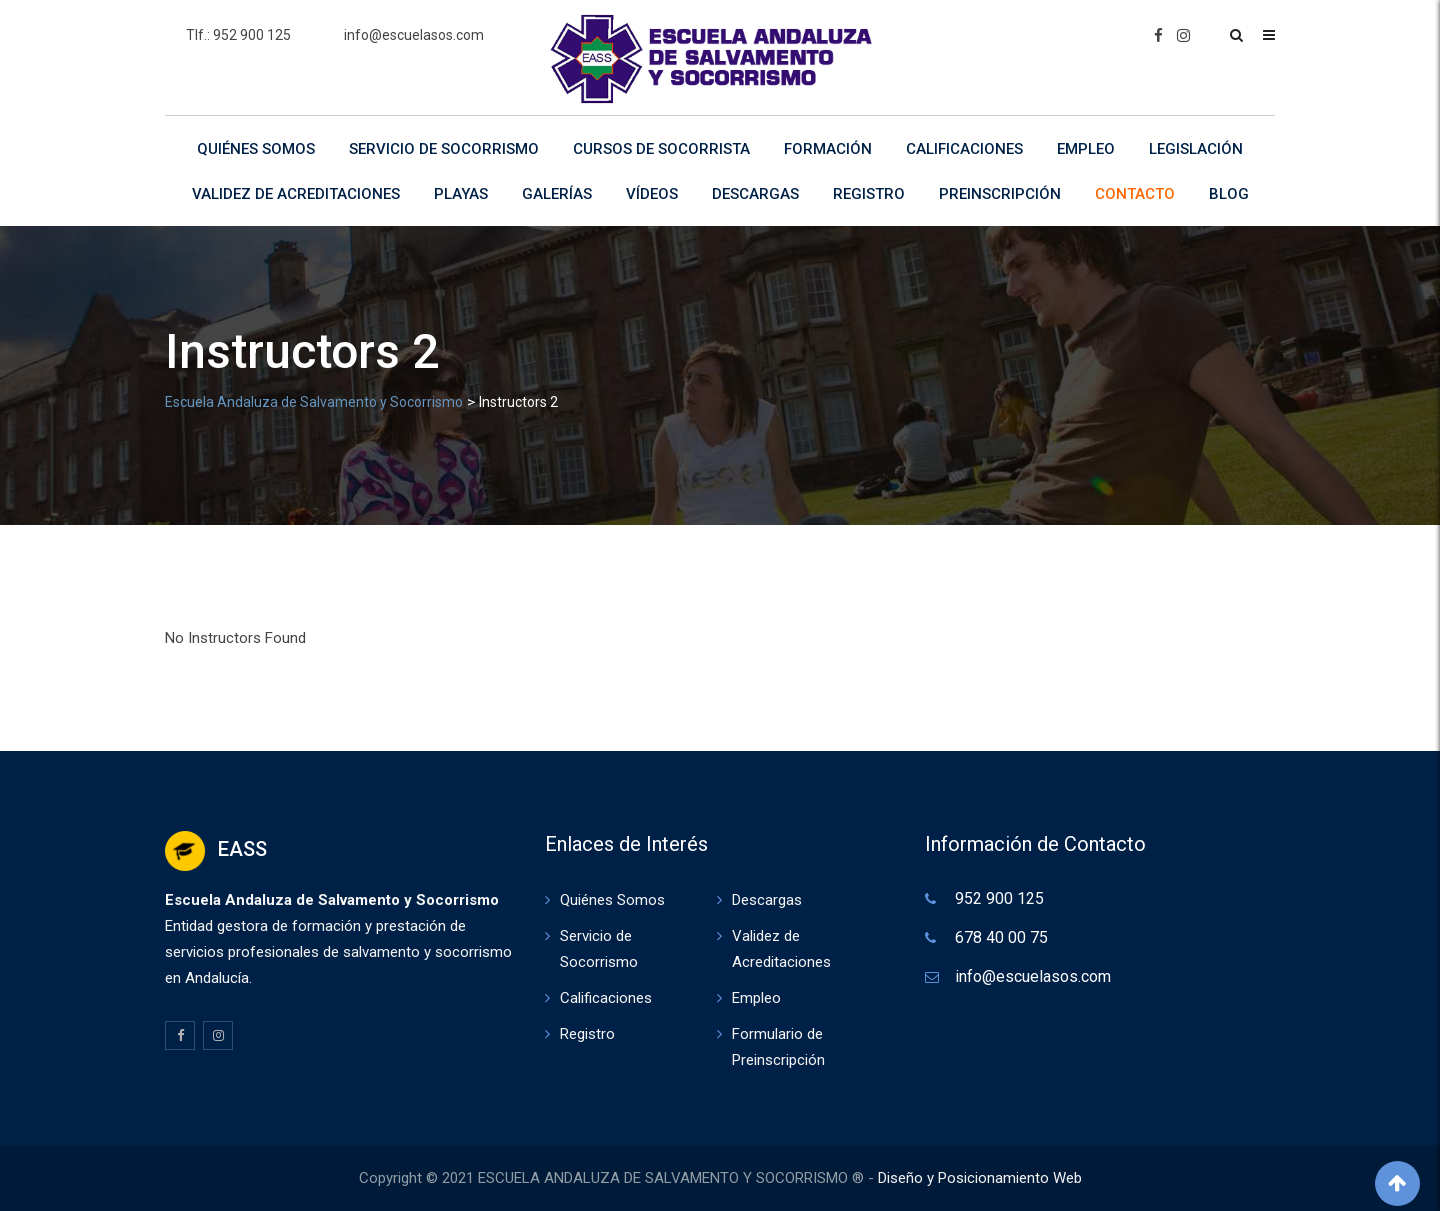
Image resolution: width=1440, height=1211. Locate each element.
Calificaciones (964, 149)
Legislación (1196, 149)
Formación (828, 149)
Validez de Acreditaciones (296, 194)
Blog (1229, 194)
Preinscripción (1000, 194)
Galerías (557, 194)
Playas (461, 194)
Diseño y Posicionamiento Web (980, 1178)
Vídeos (652, 194)
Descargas (755, 194)
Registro (869, 194)
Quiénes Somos (256, 149)
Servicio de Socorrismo (444, 149)
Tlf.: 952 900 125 (238, 35)
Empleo (1086, 149)
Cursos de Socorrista (661, 149)
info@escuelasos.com (414, 35)
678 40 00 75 (1001, 937)
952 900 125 (999, 898)
